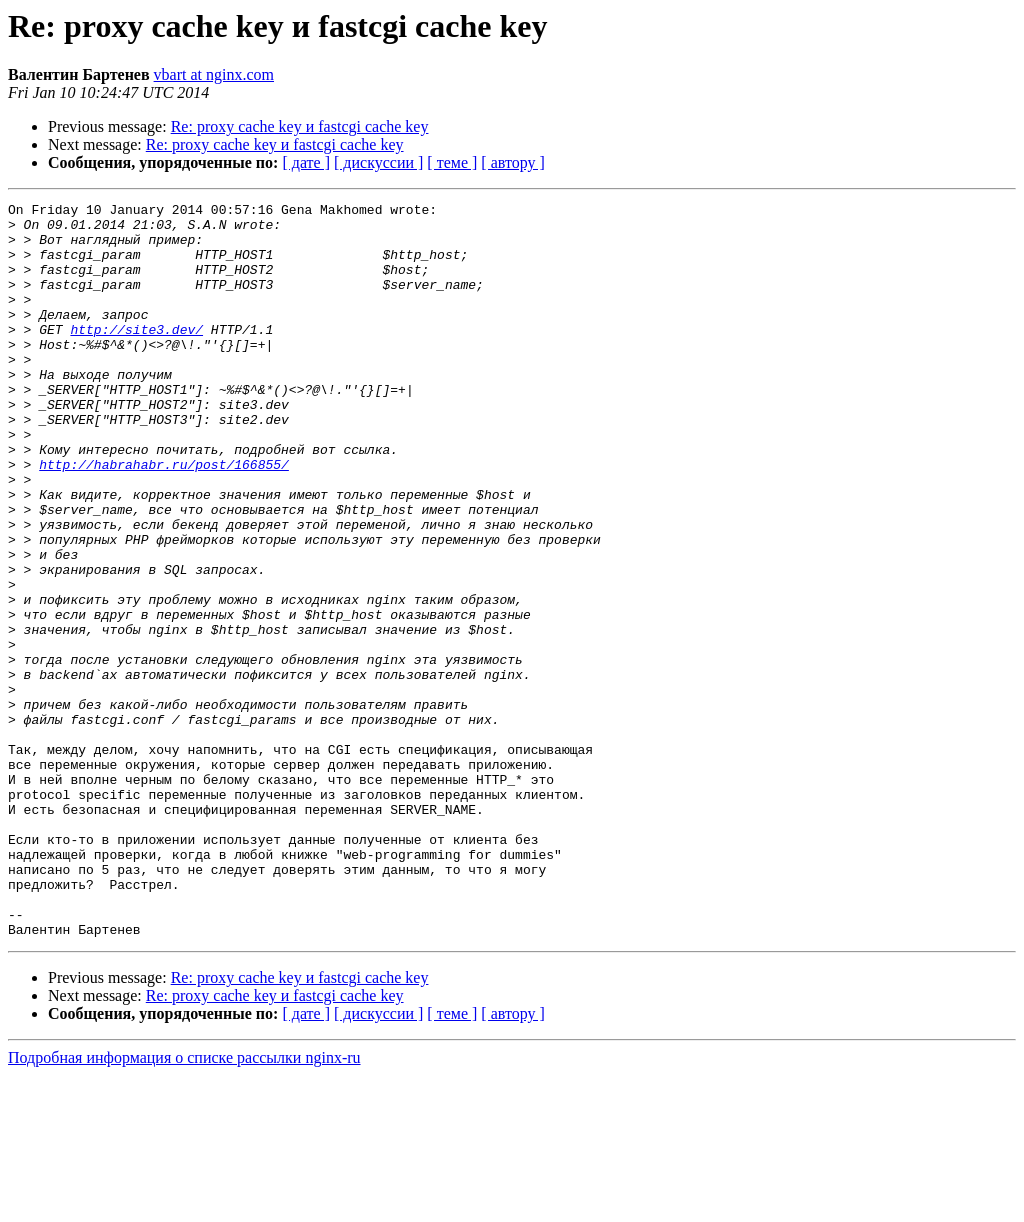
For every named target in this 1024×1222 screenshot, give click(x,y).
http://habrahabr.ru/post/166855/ (164, 518)
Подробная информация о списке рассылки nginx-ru (184, 1204)
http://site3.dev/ (136, 356)
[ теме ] (452, 162)
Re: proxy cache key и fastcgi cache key (300, 126)
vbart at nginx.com (214, 74)
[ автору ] (512, 162)
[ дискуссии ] (378, 162)
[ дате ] (306, 162)
